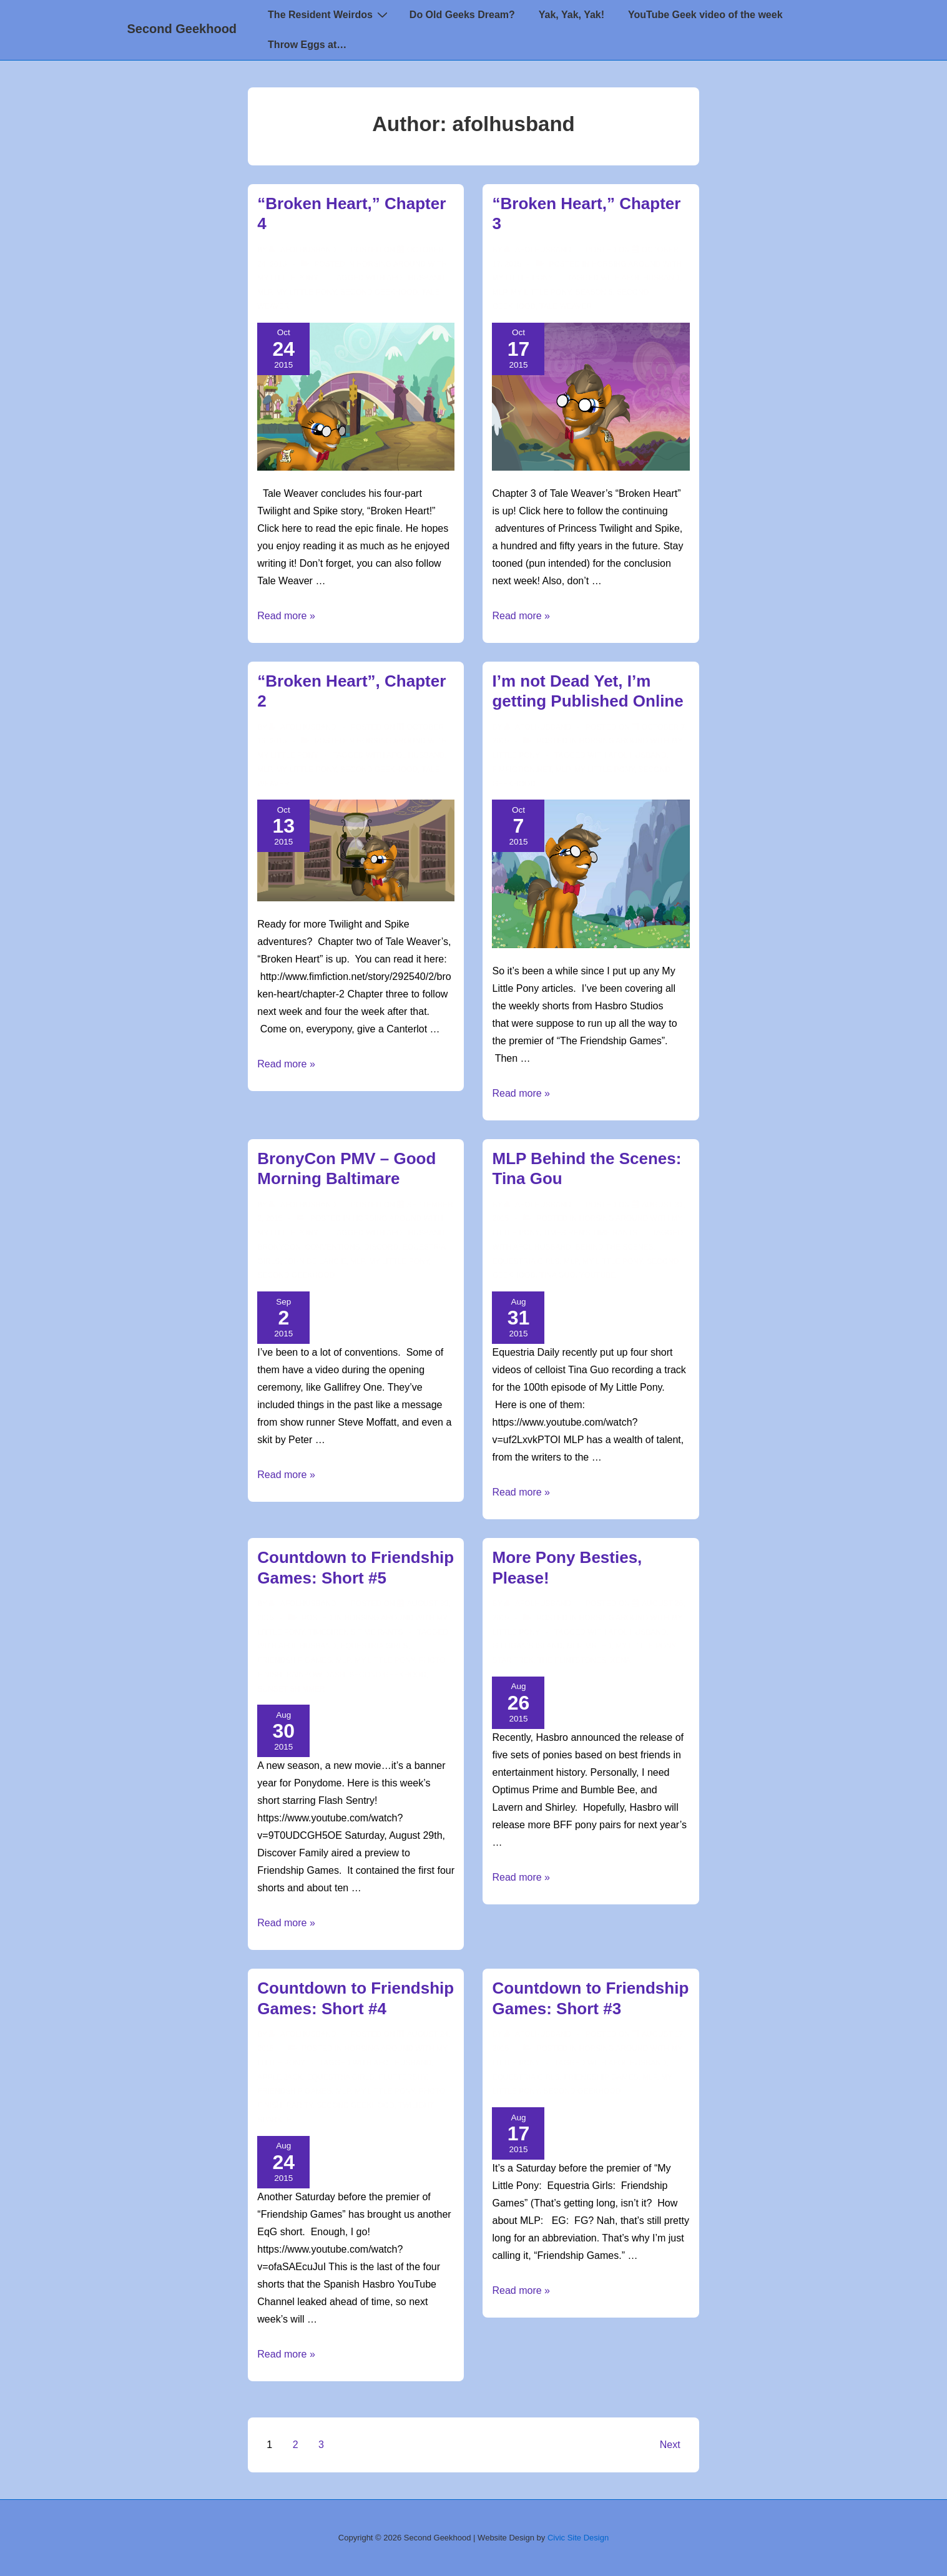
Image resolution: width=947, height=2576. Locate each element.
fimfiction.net (521, 769)
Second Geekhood (182, 29)
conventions (332, 1247)
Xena (621, 1660)
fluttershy (402, 2077)
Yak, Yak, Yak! (571, 14)
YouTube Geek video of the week (705, 14)
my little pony (306, 292)
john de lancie (315, 1261)
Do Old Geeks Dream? (462, 14)
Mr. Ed (598, 1646)
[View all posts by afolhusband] (303, 249)
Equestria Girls (525, 1261)
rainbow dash (315, 1674)
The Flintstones (571, 1660)
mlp (264, 292)
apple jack (280, 2077)
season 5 (593, 292)
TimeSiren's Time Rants (590, 1232)
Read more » (286, 615)
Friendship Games (294, 1660)
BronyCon (278, 1247)
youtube (597, 1275)
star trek (512, 1660)
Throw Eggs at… (307, 44)
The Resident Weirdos (329, 14)
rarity (299, 2105)
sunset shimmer (291, 1689)
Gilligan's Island (527, 1646)
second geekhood (379, 292)
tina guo (557, 1275)
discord (381, 1247)
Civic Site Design (578, 2537)
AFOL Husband (415, 277)
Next (670, 2444)
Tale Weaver (565, 306)
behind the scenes (614, 1247)
